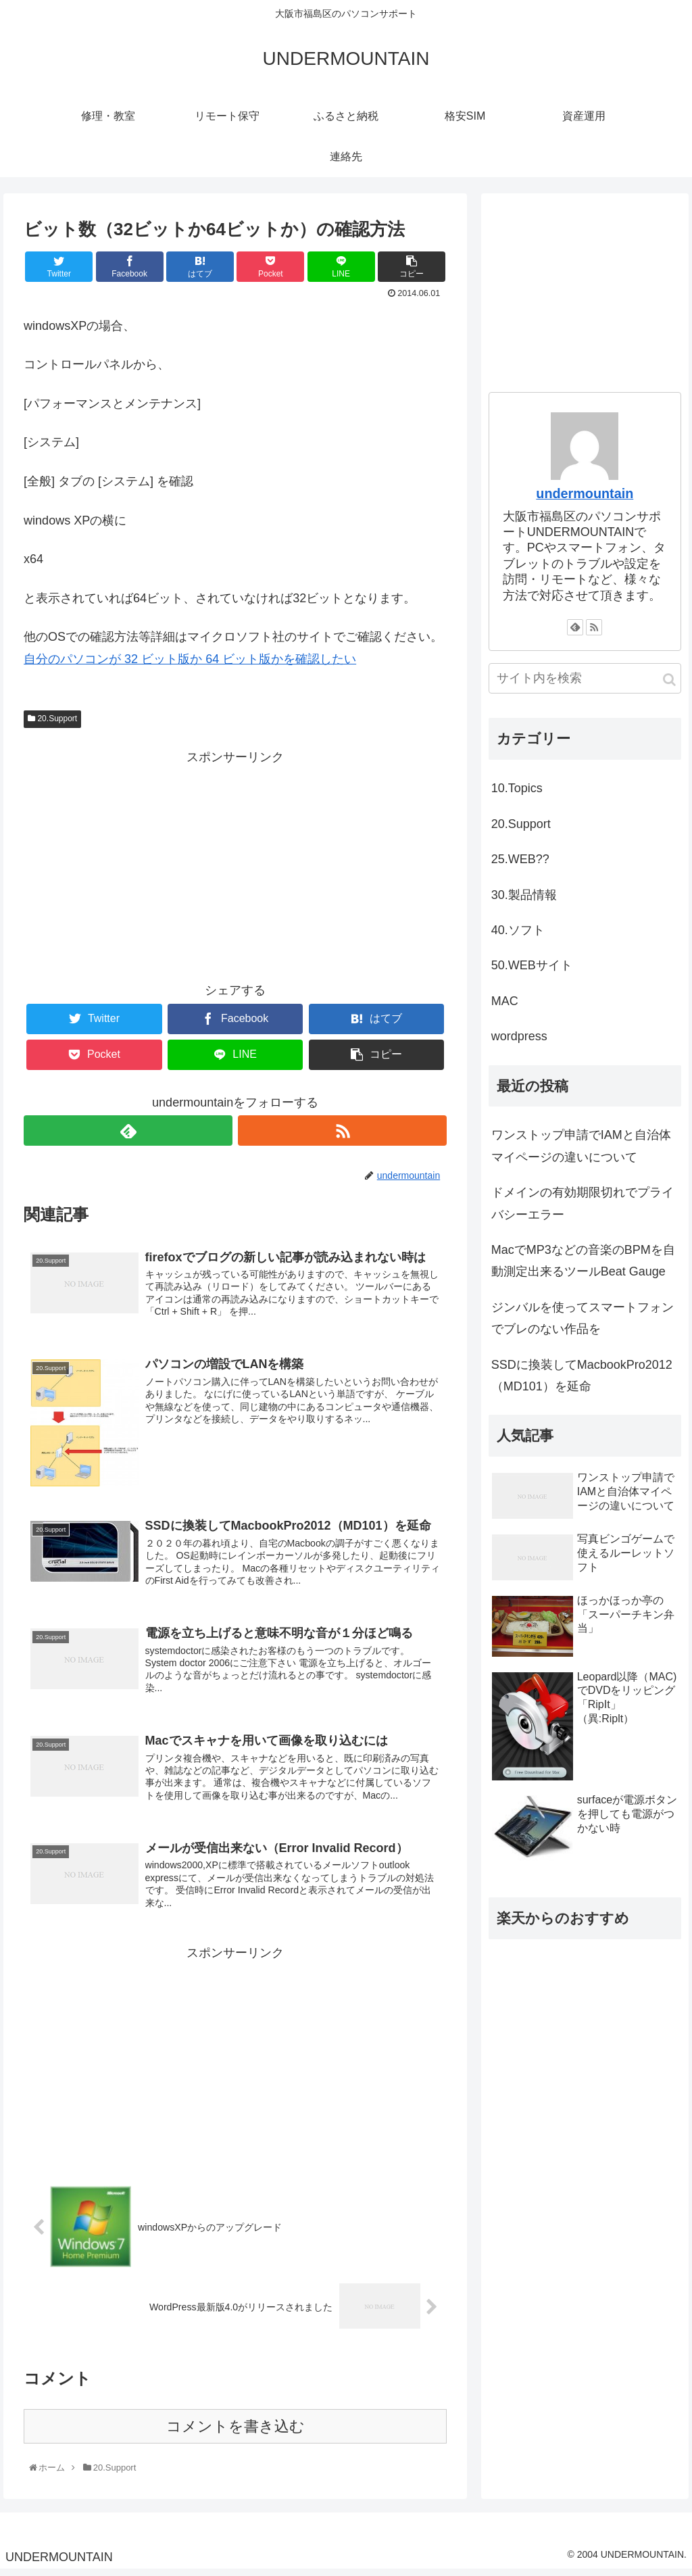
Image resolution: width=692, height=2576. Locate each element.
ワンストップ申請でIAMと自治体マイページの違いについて (581, 1145)
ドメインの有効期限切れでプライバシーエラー (582, 1203)
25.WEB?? (520, 859)
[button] (669, 679)
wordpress (519, 1036)
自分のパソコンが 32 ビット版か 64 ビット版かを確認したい (190, 659)
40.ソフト (518, 930)
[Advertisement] (235, 863)
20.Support (52, 718)
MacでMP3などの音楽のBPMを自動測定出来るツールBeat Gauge (583, 1260)
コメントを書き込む (235, 2432)
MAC (504, 1001)
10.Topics (517, 788)
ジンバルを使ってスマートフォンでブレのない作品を (582, 1318)
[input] (585, 678)
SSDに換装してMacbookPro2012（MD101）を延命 (581, 1375)
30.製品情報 (524, 895)
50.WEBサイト (531, 965)
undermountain (584, 493)
